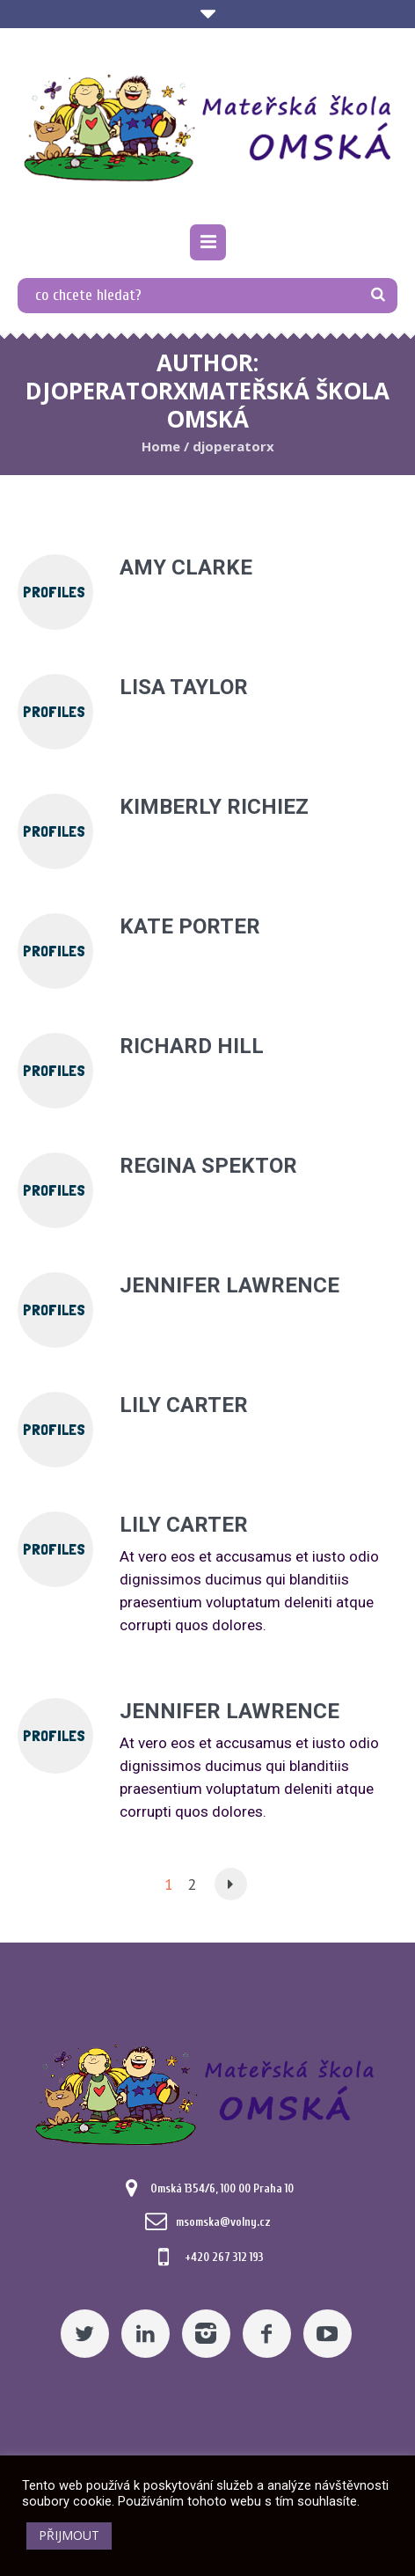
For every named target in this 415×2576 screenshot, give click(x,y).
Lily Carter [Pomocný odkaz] (184, 1405)
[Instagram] (206, 2333)
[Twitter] (85, 2333)
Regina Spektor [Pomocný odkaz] (208, 1165)
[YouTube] (327, 2333)
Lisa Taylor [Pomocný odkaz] (184, 687)
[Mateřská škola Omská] (207, 128)
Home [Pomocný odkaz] (161, 446)
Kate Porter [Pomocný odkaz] (190, 926)
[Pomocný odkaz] (208, 242)
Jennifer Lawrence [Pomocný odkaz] (229, 1285)
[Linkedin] (145, 2333)
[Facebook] (267, 2333)
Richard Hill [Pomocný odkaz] (192, 1046)
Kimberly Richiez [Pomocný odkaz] (214, 806)
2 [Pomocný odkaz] (191, 1884)
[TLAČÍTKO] (377, 295)
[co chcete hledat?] (207, 295)
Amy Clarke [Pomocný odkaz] (186, 567)
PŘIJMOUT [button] (69, 2535)
